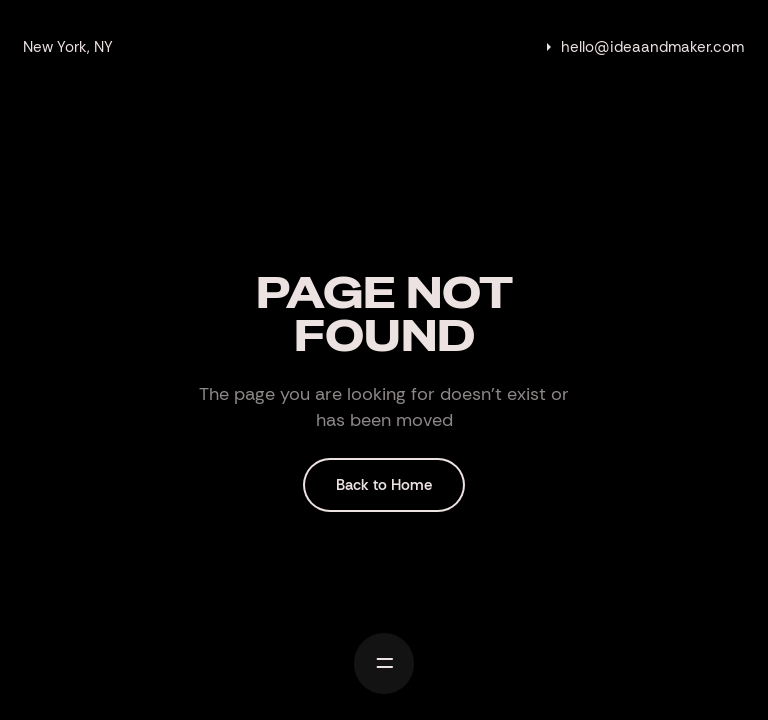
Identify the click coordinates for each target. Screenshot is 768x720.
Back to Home (384, 485)
